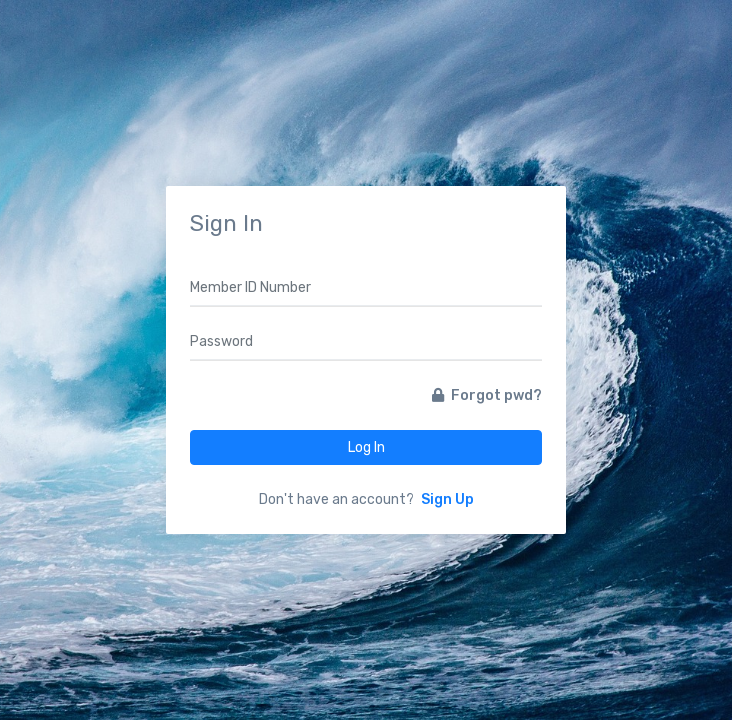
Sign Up (447, 499)
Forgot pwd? (487, 395)
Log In (366, 447)
